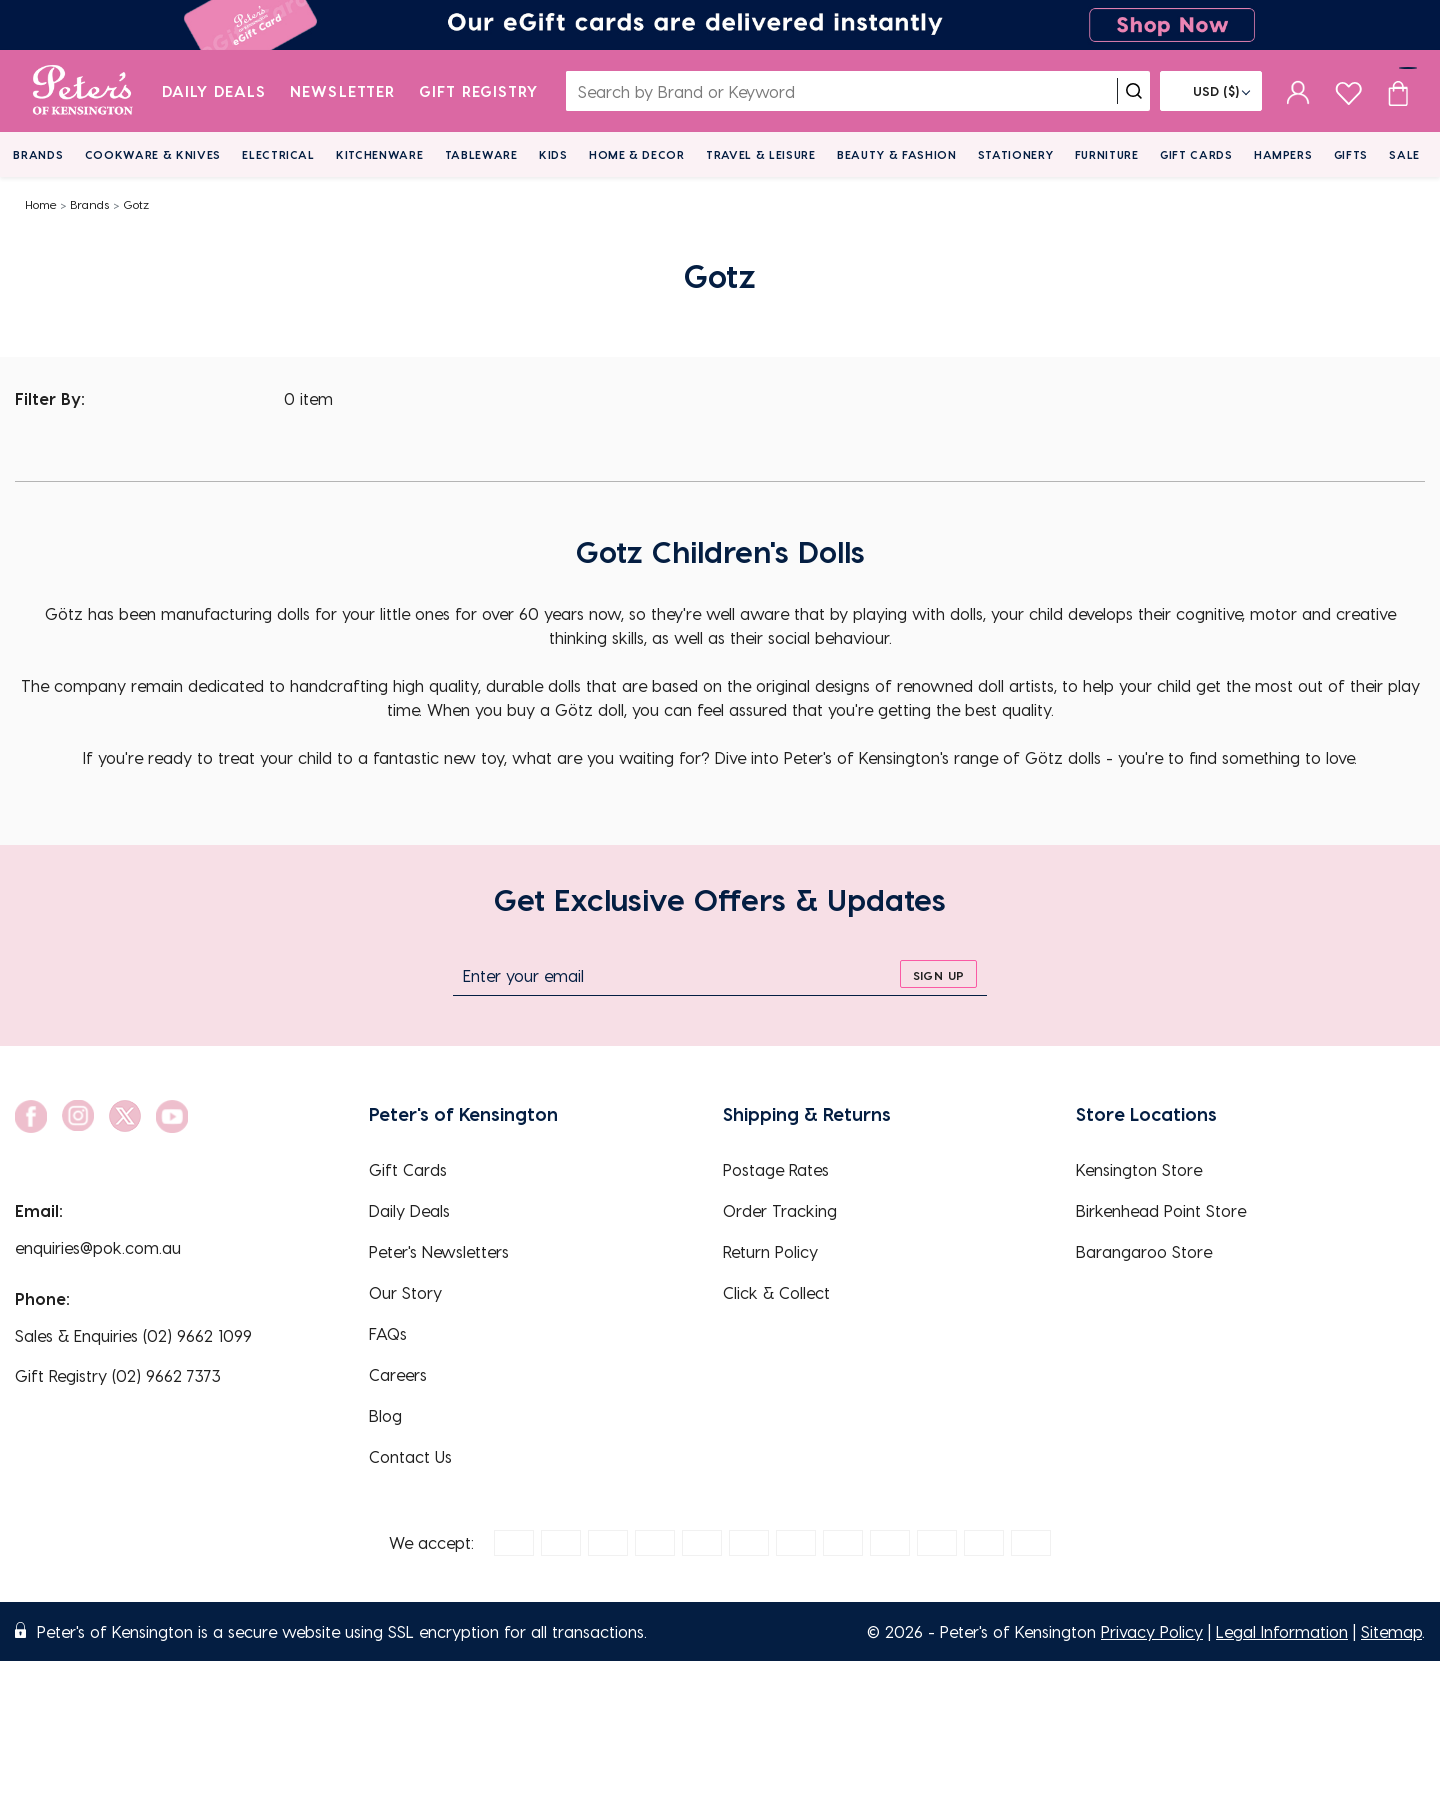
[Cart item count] (1398, 91)
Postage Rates (776, 1169)
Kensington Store (1139, 1169)
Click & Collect (776, 1292)
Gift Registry (479, 91)
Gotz (136, 204)
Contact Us (410, 1456)
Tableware (481, 154)
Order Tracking (780, 1210)
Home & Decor (637, 154)
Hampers (1283, 154)
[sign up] (938, 974)
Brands (38, 154)
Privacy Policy (1152, 1631)
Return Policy (770, 1251)
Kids (553, 154)
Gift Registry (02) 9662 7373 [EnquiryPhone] (118, 1375)
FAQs (388, 1333)
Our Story (405, 1292)
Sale (1404, 154)
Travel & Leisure (761, 154)
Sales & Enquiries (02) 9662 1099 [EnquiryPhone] (133, 1335)
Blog (385, 1415)
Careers (398, 1374)
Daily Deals (214, 91)
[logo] (82, 91)
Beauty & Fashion (897, 154)
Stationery (1016, 154)
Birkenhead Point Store (1161, 1210)
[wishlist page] (1348, 90)
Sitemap (1391, 1631)
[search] (1134, 91)
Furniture (1107, 154)
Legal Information (1282, 1631)
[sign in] (1298, 91)
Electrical (278, 154)
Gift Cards (1196, 154)
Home (41, 204)
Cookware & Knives (153, 154)
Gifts (1351, 154)
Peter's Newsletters (439, 1251)
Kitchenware (379, 154)
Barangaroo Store (1144, 1251)
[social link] (31, 1116)
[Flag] (1211, 91)
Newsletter (342, 91)
